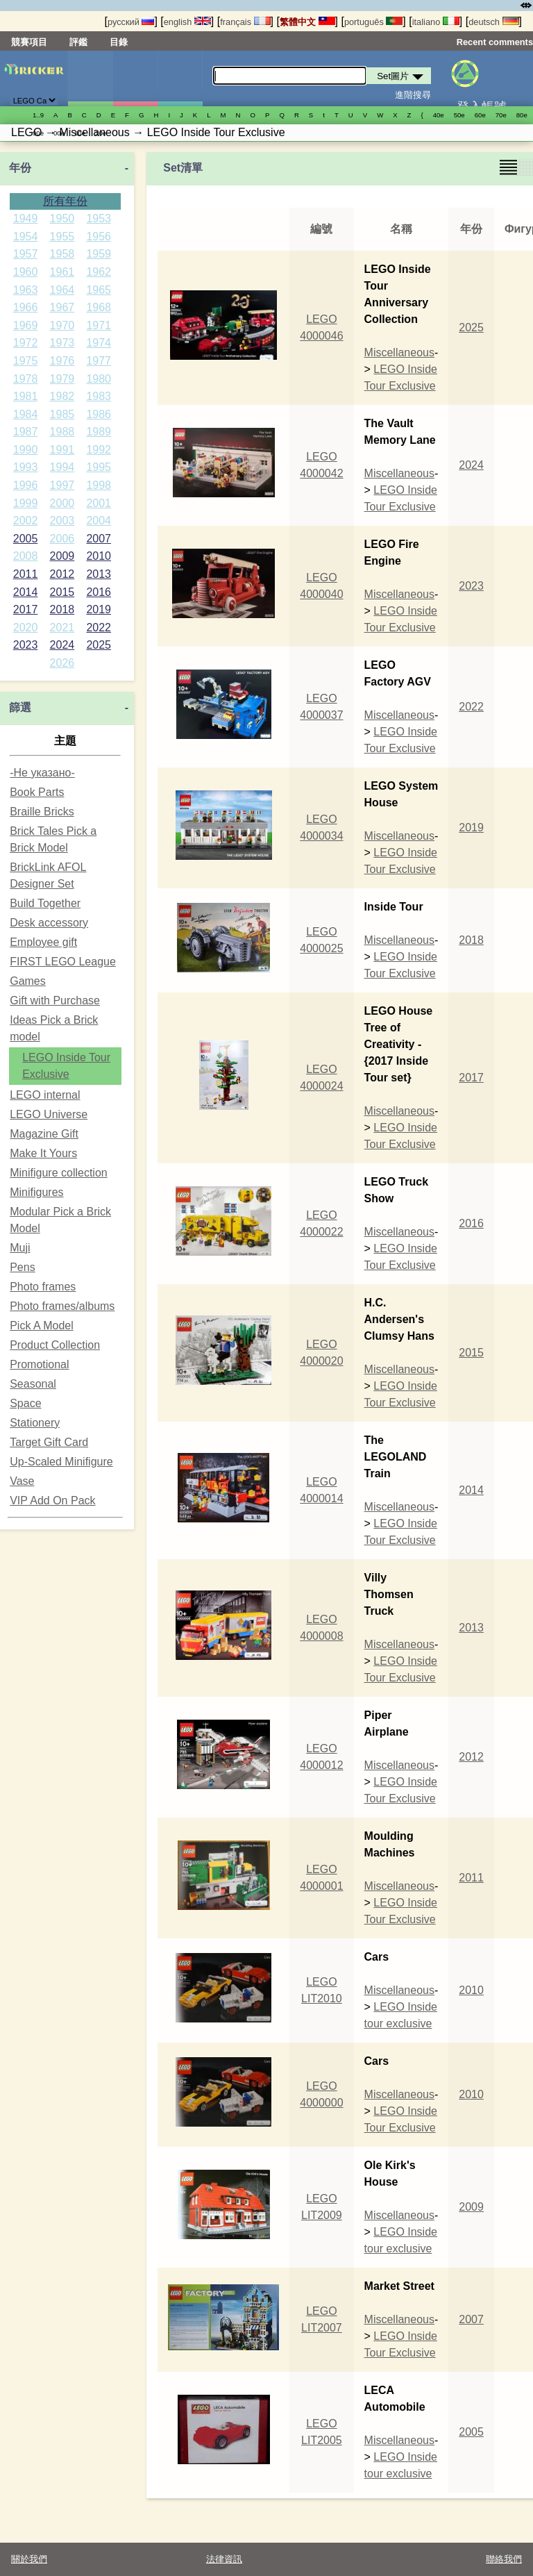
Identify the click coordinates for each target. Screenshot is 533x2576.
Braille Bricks (42, 811)
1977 (98, 361)
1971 (98, 325)
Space (25, 1403)
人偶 (135, 78)
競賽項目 (29, 42)
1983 (98, 396)
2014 (25, 592)
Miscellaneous (399, 352)
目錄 (119, 42)
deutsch (493, 22)
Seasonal (33, 1384)
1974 (98, 343)
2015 (62, 592)
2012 (62, 574)
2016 (98, 592)
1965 (98, 290)
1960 (25, 272)
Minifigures (36, 1192)
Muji (20, 1248)
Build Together (45, 903)
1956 (98, 236)
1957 (25, 254)
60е (480, 115)
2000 (62, 503)
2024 (62, 645)
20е (100, 133)
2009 (62, 556)
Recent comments (495, 42)
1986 (98, 414)
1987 (25, 432)
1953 (98, 218)
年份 (20, 168)
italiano (435, 22)
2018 (62, 609)
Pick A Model (42, 1325)
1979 (62, 379)
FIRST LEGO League (63, 961)
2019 (98, 609)
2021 (62, 627)
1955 (62, 236)
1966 (25, 307)
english (187, 22)
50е (459, 115)
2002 (25, 520)
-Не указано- (42, 773)
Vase (22, 1481)
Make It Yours (43, 1153)
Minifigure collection (59, 1173)
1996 (25, 485)
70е (501, 115)
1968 (98, 307)
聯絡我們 (504, 2559)
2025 (98, 645)
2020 (25, 627)
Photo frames (43, 1287)
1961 (62, 272)
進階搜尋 (413, 95)
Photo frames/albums (62, 1306)
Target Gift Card (49, 1442)
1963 (25, 290)
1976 (62, 361)
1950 (62, 218)
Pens (22, 1267)
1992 (98, 450)
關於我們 (29, 2559)
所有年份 (65, 201)
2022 (98, 627)
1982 (62, 396)
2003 (62, 520)
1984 (25, 414)
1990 (25, 450)
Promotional (39, 1364)
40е (438, 115)
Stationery (35, 1423)
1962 (98, 272)
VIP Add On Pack (52, 1500)
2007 (98, 539)
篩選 (20, 707)
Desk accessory (49, 923)
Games (28, 981)
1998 (98, 485)
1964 (62, 290)
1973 (62, 343)
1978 (25, 379)
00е (59, 133)
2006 (62, 539)
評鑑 (78, 42)
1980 (98, 379)
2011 (25, 574)
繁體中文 (307, 22)
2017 (25, 609)
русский (131, 22)
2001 (98, 503)
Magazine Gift (44, 1134)
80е (521, 115)
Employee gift (43, 942)
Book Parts (37, 792)
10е (79, 133)
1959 (98, 254)
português (373, 22)
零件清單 (180, 78)
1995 (98, 467)
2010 (98, 556)
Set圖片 (90, 78)
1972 (25, 343)
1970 (62, 325)
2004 (98, 520)
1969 (25, 325)
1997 (62, 485)
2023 (25, 645)
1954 (25, 236)
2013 (98, 574)
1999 (25, 503)
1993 (25, 467)
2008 (25, 556)
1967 (62, 307)
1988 (62, 432)
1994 (62, 467)
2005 (25, 539)
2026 (62, 663)
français (245, 22)
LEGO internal (45, 1095)
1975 (25, 361)
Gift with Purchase (55, 1000)
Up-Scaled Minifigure (61, 1462)
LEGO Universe (48, 1114)
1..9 (38, 115)
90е (38, 133)
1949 (25, 218)
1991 (62, 450)
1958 (62, 254)
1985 (62, 414)
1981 (25, 396)
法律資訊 (224, 2559)
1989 (98, 432)
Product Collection (55, 1345)
